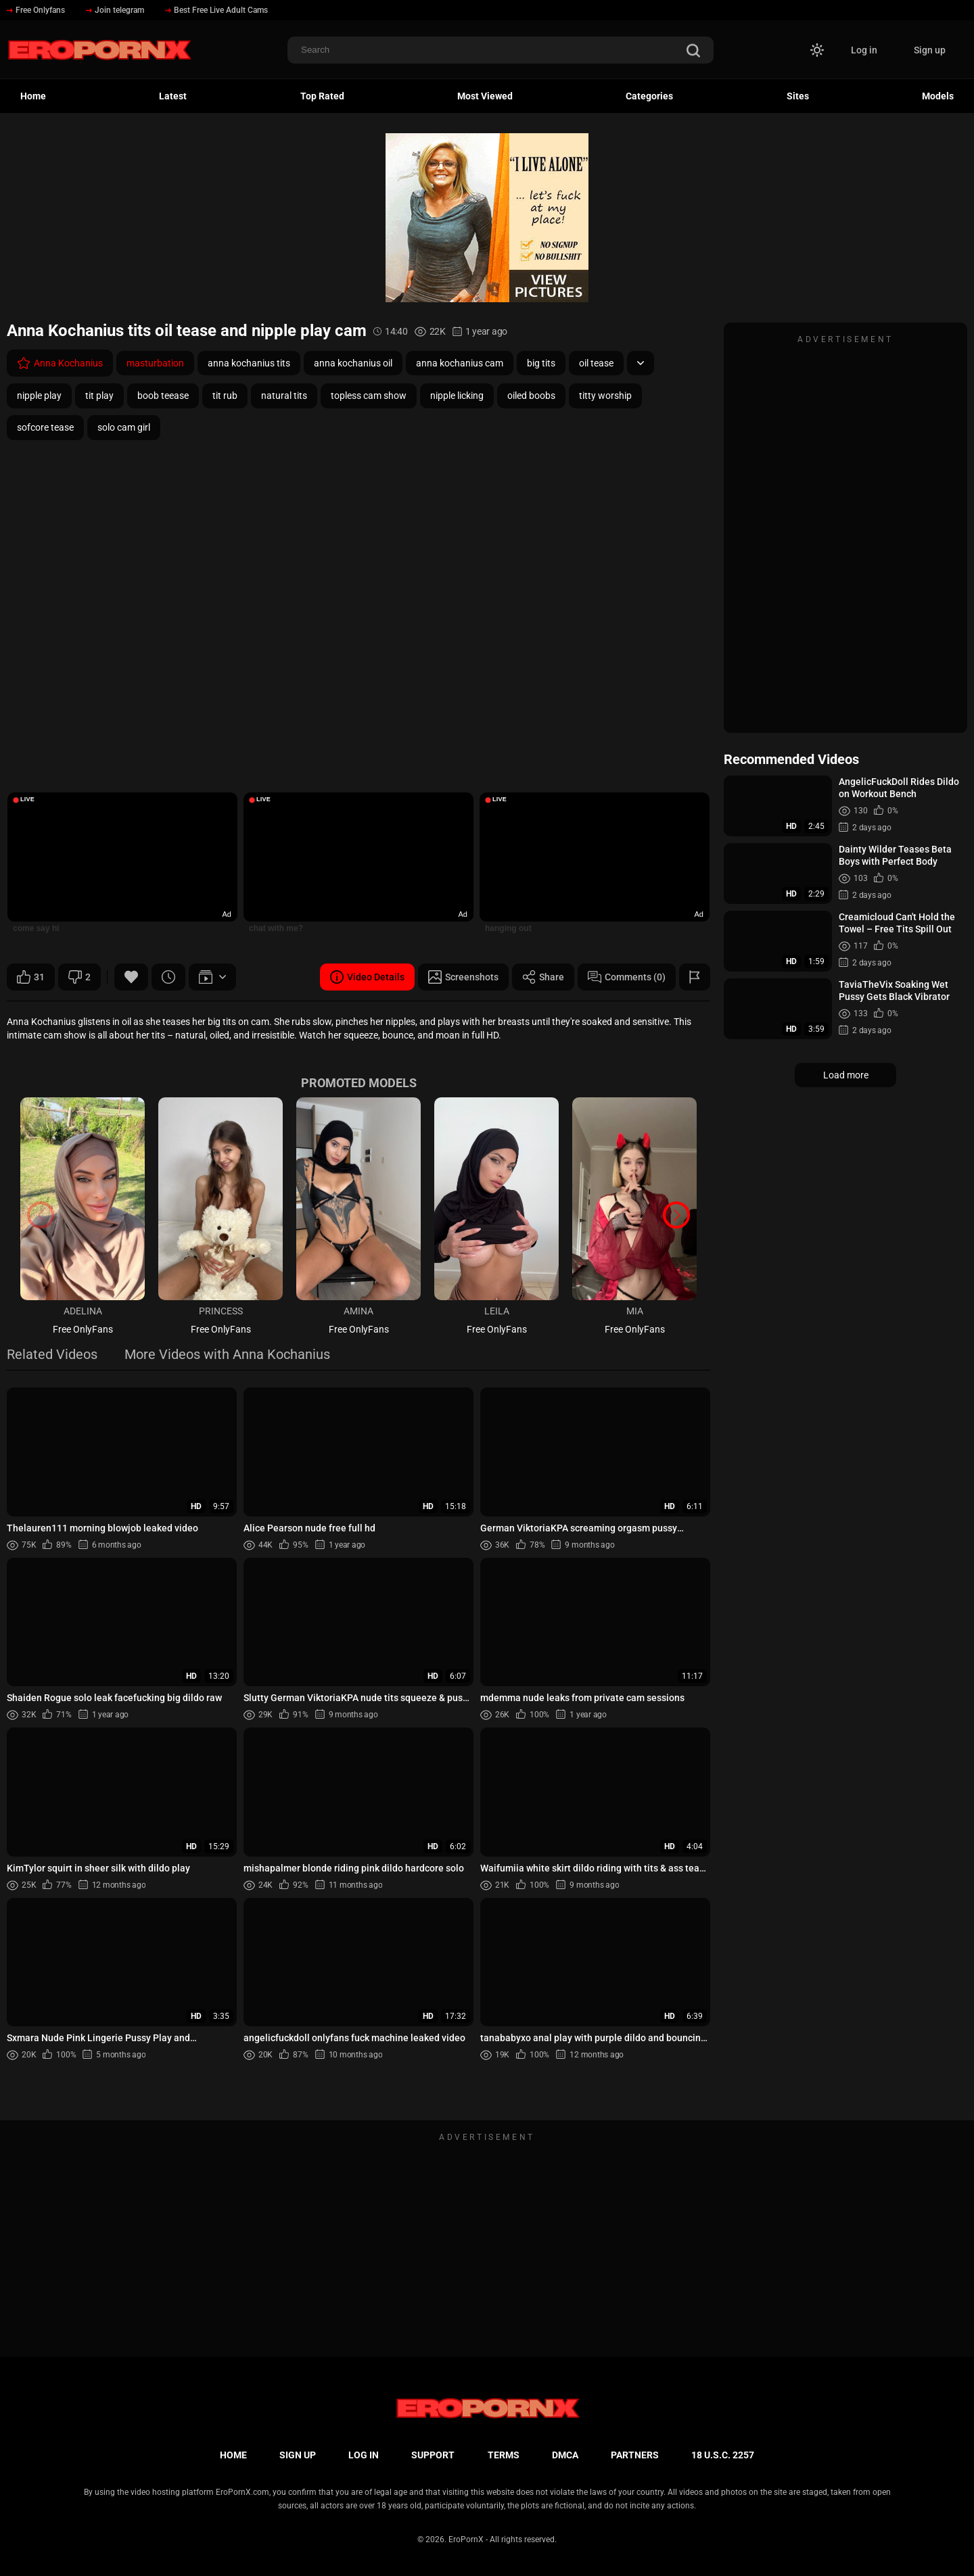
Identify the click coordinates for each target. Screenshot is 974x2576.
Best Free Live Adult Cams (216, 10)
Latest (173, 96)
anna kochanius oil (353, 363)
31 (31, 977)
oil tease (596, 363)
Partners (635, 2455)
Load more (845, 1075)
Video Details (367, 977)
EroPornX (466, 2539)
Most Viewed (485, 96)
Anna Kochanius (60, 363)
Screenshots (463, 977)
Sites (798, 96)
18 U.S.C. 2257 (722, 2455)
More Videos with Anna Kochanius (227, 1355)
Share (543, 977)
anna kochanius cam (459, 363)
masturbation (155, 363)
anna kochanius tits (249, 363)
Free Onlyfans (36, 10)
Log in (864, 50)
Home (33, 96)
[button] (676, 1215)
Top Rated (322, 96)
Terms (503, 2455)
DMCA (565, 2455)
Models (938, 96)
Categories (649, 96)
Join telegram (115, 10)
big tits (541, 363)
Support (433, 2455)
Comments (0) (627, 977)
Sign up (930, 50)
